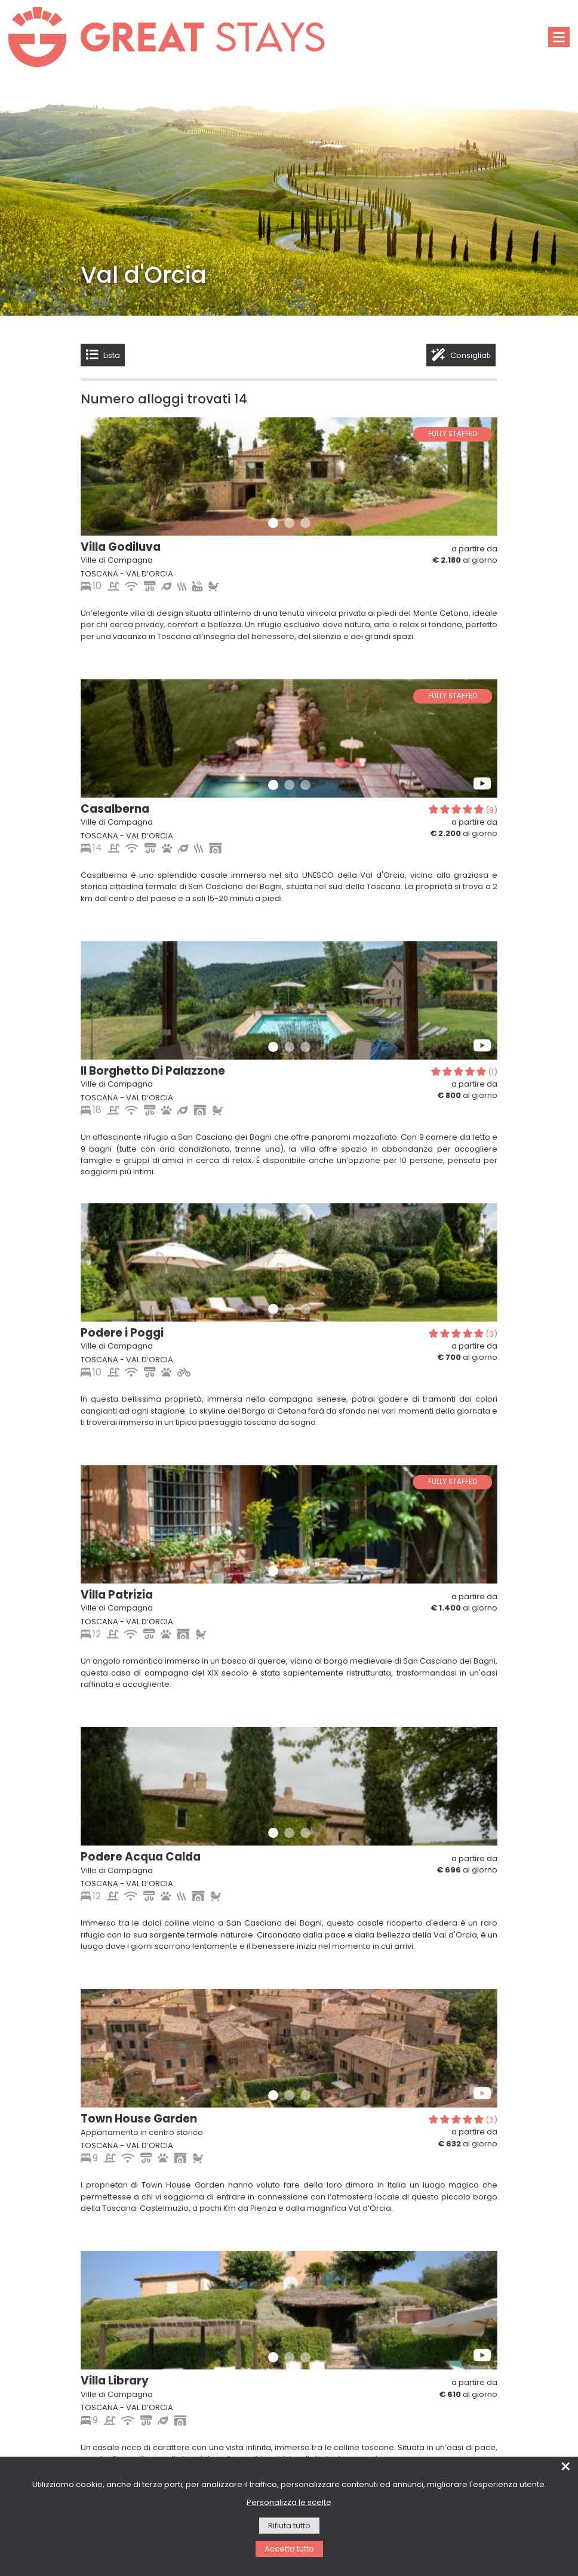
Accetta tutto (289, 2549)
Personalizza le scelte (289, 2503)
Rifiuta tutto (289, 2526)
